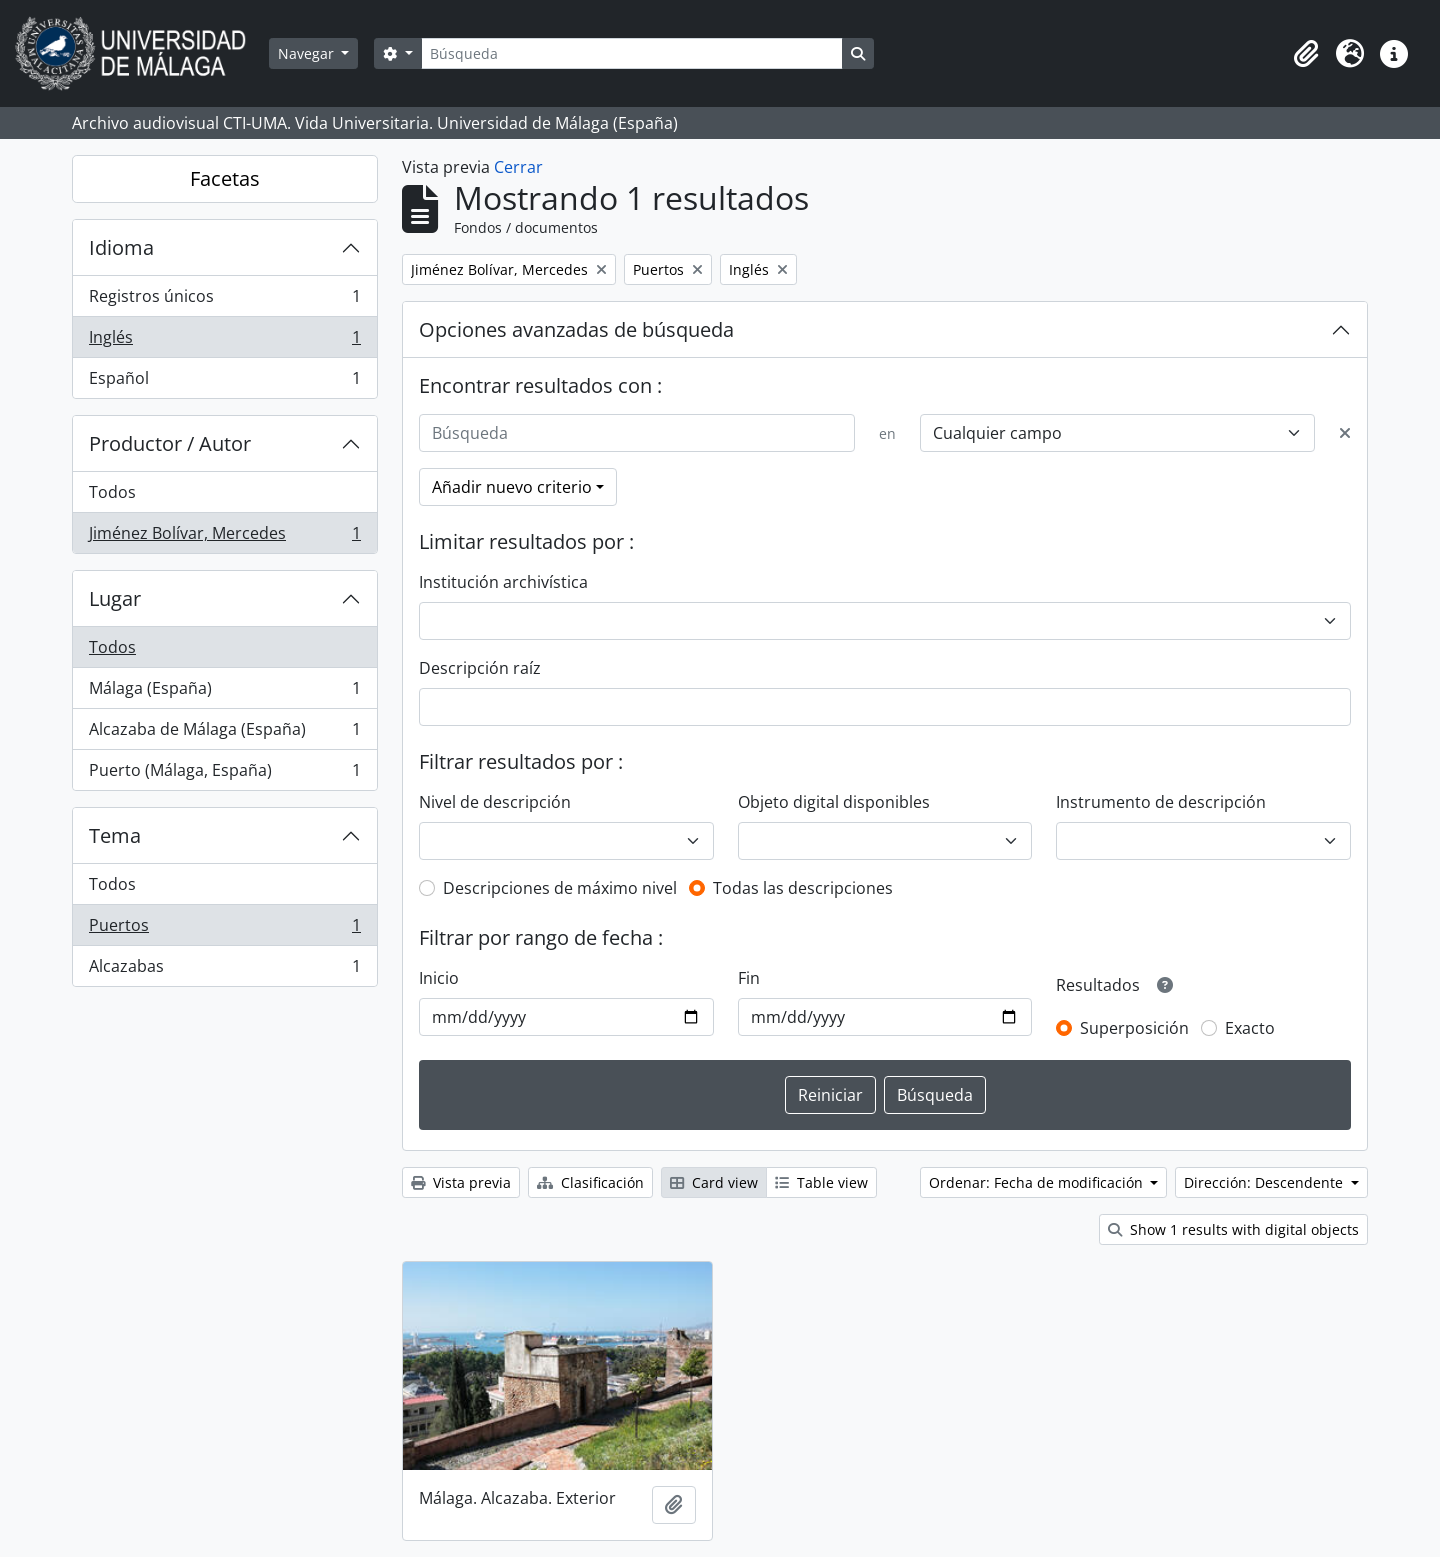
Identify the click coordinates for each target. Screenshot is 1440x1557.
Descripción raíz (480, 668)
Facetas (225, 178)
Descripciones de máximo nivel (560, 888)
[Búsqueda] (632, 53)
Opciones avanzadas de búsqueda (576, 329)
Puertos (224, 929)
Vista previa (461, 1182)
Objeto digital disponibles (834, 802)
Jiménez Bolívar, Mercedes (224, 537)
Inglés (224, 341)
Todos (112, 492)
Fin (749, 978)
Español (224, 382)
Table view (821, 1182)
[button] (1306, 54)
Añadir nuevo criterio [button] (512, 487)
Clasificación (590, 1182)
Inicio (439, 978)
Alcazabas (224, 970)
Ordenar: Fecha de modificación (1038, 1182)
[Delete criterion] (1345, 433)
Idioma (121, 247)
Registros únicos (224, 300)
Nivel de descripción (495, 802)
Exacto (1250, 1028)
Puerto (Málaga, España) (224, 774)
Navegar (308, 53)
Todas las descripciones (803, 888)
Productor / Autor (170, 443)
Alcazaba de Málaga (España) (224, 733)
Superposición (1134, 1028)
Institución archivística (503, 582)
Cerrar (518, 167)
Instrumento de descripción (1161, 802)
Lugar (115, 598)
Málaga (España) (224, 692)
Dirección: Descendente (1265, 1182)
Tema (115, 835)
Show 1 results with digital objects (1233, 1229)
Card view (714, 1182)
